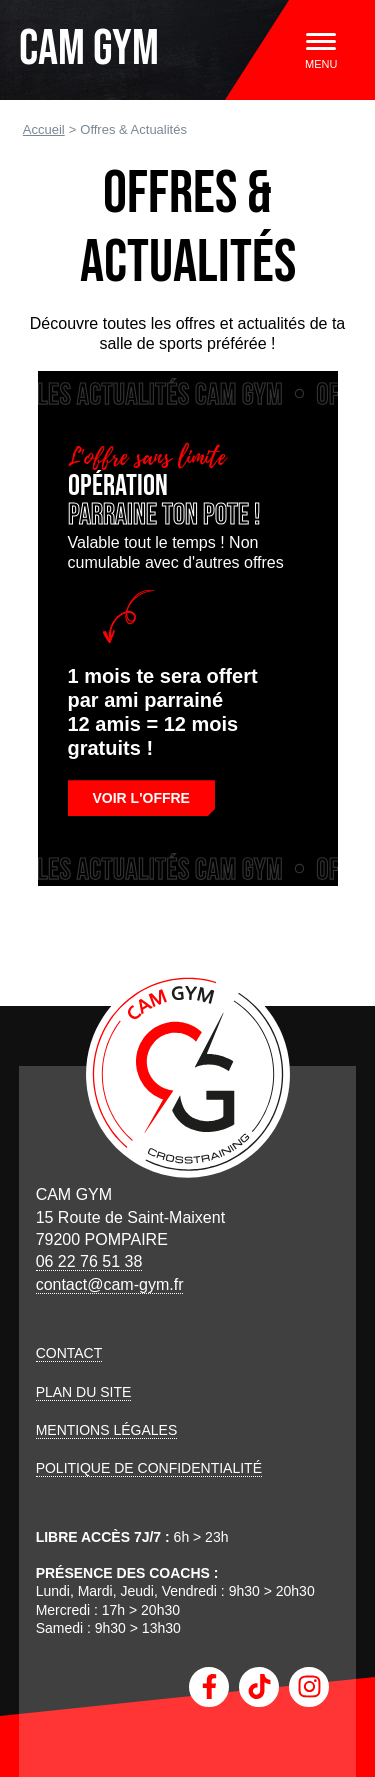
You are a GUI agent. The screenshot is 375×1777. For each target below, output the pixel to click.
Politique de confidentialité (149, 1468)
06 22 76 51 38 (89, 1261)
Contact (69, 1353)
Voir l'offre (141, 798)
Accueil (44, 129)
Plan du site (84, 1392)
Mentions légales (107, 1430)
